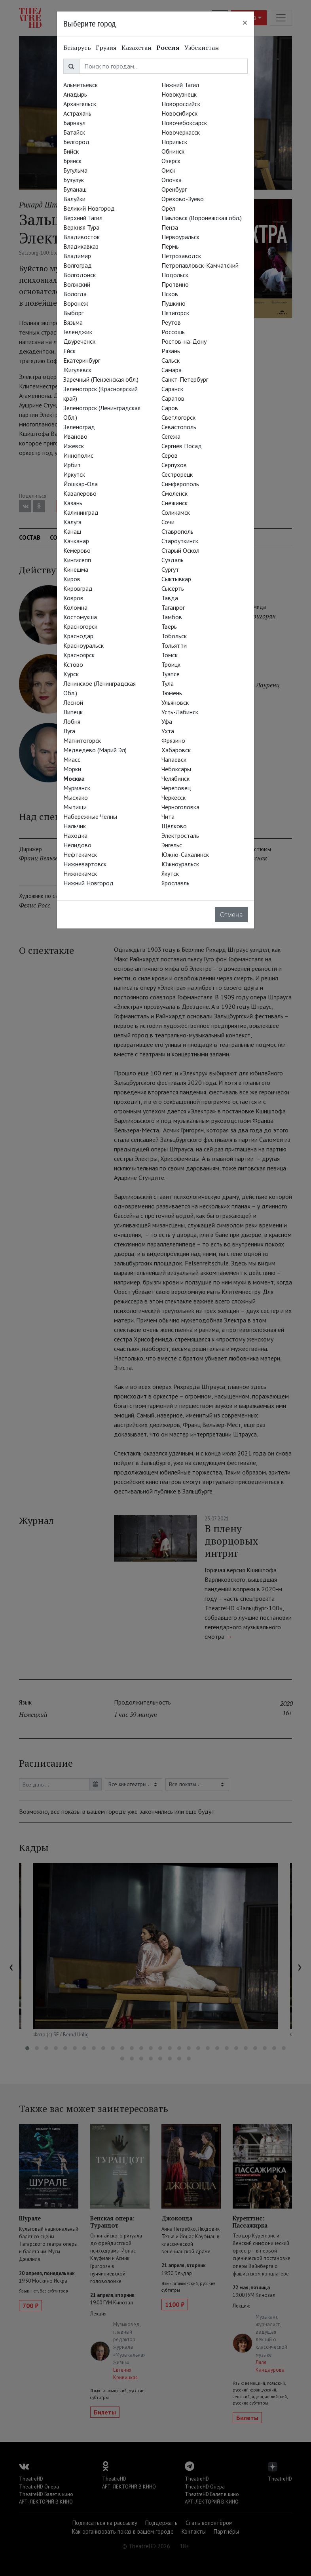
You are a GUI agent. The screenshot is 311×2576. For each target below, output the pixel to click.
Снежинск (174, 503)
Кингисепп (77, 560)
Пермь (170, 246)
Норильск (174, 142)
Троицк (170, 664)
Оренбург (174, 189)
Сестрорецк (177, 474)
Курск (71, 674)
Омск (168, 170)
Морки (72, 769)
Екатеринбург (81, 360)
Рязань (170, 351)
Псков (169, 294)
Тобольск (174, 636)
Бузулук (73, 180)
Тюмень (171, 693)
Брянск (72, 161)
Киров (71, 579)
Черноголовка (180, 807)
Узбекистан (201, 47)
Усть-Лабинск (179, 712)
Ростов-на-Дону (184, 341)
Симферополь (180, 484)
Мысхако (75, 797)
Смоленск (174, 493)
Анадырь (75, 94)
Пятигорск (175, 313)
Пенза (169, 227)
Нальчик (74, 826)
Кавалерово (80, 493)
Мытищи (75, 807)
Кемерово (77, 550)
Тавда (169, 598)
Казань (72, 503)
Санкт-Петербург (184, 379)
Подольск (174, 275)
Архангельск (79, 104)
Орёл (168, 208)
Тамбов (171, 617)
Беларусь (77, 47)
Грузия (106, 47)
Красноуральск (83, 645)
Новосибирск (179, 113)
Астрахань (77, 113)
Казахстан (136, 47)
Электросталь (180, 835)
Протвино (175, 284)
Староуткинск (179, 541)
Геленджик (77, 332)
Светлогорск (178, 417)
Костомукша (80, 617)
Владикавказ (81, 246)
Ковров (73, 598)
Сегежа (170, 436)
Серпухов (174, 465)
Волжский (76, 284)
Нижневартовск (84, 864)
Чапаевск (173, 759)
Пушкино (173, 303)
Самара (171, 370)
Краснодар (78, 636)
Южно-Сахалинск (185, 854)
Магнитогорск (82, 740)
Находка (75, 835)
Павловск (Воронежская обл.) (201, 218)
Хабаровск (176, 750)
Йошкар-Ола (80, 484)
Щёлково (174, 826)
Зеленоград (79, 427)
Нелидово (77, 845)
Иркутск (74, 474)
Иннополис (78, 455)
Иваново (75, 436)
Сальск (170, 360)
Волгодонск (79, 275)
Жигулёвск (77, 370)
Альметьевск (80, 85)
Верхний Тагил (82, 218)
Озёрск (170, 161)
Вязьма (73, 322)
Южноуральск (180, 864)
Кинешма (75, 569)
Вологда (75, 294)
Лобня (71, 721)
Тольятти (174, 645)
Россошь (173, 332)
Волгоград (77, 265)
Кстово (73, 664)
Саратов (172, 398)
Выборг (73, 313)
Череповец (176, 788)
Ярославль (175, 883)
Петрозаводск (181, 256)
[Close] (245, 22)
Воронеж (75, 303)
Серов (169, 455)
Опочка (171, 180)
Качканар (76, 541)
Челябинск (175, 778)
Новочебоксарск (184, 123)
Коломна (75, 607)
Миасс (71, 759)
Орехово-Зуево (182, 199)
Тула (167, 683)
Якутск (170, 873)
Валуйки (74, 199)
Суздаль (172, 560)
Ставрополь (177, 531)
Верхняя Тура (81, 227)
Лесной (73, 702)
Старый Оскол (180, 550)
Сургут (170, 569)
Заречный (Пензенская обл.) (100, 379)
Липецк (73, 712)
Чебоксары (176, 769)
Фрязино (173, 740)
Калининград (81, 512)
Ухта (167, 731)
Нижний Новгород (88, 883)
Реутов (171, 322)
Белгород (76, 142)
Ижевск (73, 446)
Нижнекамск (80, 873)
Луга (69, 731)
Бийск (71, 151)
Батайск (74, 132)
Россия (168, 47)
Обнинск (172, 151)
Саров (169, 408)
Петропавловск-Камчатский (200, 265)
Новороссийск (180, 104)
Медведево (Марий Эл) (95, 750)
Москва (74, 778)
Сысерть (172, 588)
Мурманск (76, 788)
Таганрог (173, 607)
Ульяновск (175, 702)
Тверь (169, 626)
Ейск (69, 351)
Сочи (167, 522)
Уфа (166, 721)
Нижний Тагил (180, 85)
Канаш (72, 531)
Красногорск (80, 626)
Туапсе (170, 674)
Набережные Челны (90, 816)
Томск (169, 655)
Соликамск (175, 512)
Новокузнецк (179, 94)
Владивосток (81, 237)
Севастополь (178, 427)
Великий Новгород (89, 208)
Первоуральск (180, 237)
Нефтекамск (80, 854)
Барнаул (74, 123)
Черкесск (173, 797)
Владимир (77, 256)
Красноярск (79, 655)
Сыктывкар (176, 579)
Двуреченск (79, 341)
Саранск (172, 389)
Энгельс (171, 845)
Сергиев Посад (181, 446)
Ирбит (72, 465)
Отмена (231, 914)
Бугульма (75, 170)
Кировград (78, 588)
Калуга (72, 522)
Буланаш (75, 189)
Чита (167, 816)
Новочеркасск (180, 132)
